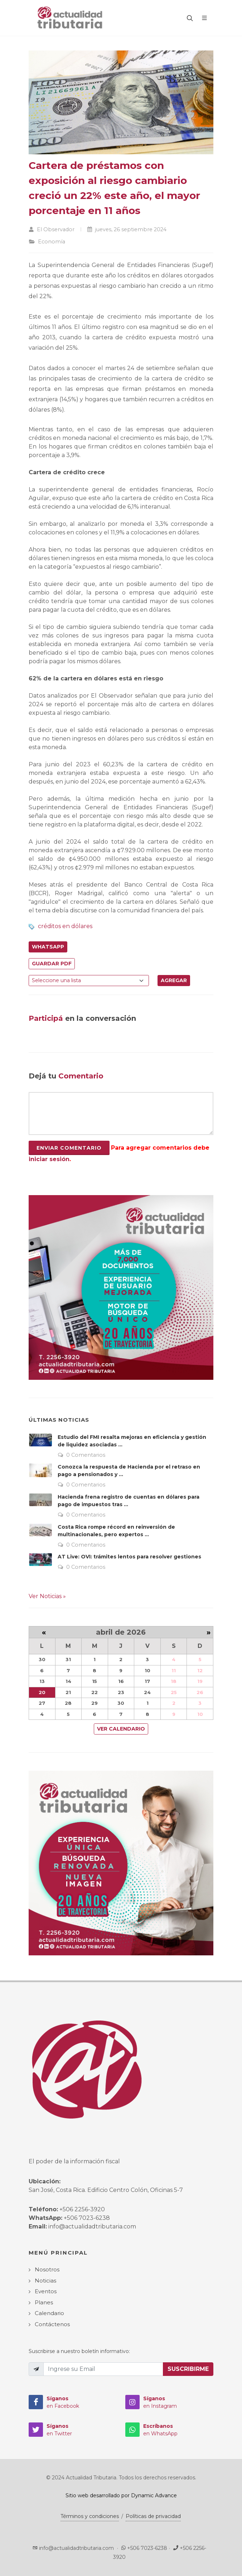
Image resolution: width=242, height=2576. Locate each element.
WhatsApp (48, 946)
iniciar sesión (49, 1159)
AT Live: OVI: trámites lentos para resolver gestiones (129, 1556)
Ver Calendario (121, 1729)
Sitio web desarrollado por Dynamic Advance (121, 2495)
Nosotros (47, 2269)
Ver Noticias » (47, 1596)
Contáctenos (52, 2324)
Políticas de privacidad (153, 2516)
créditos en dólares (65, 926)
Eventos (46, 2291)
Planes (44, 2302)
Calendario (49, 2313)
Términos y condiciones (89, 2516)
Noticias (45, 2280)
